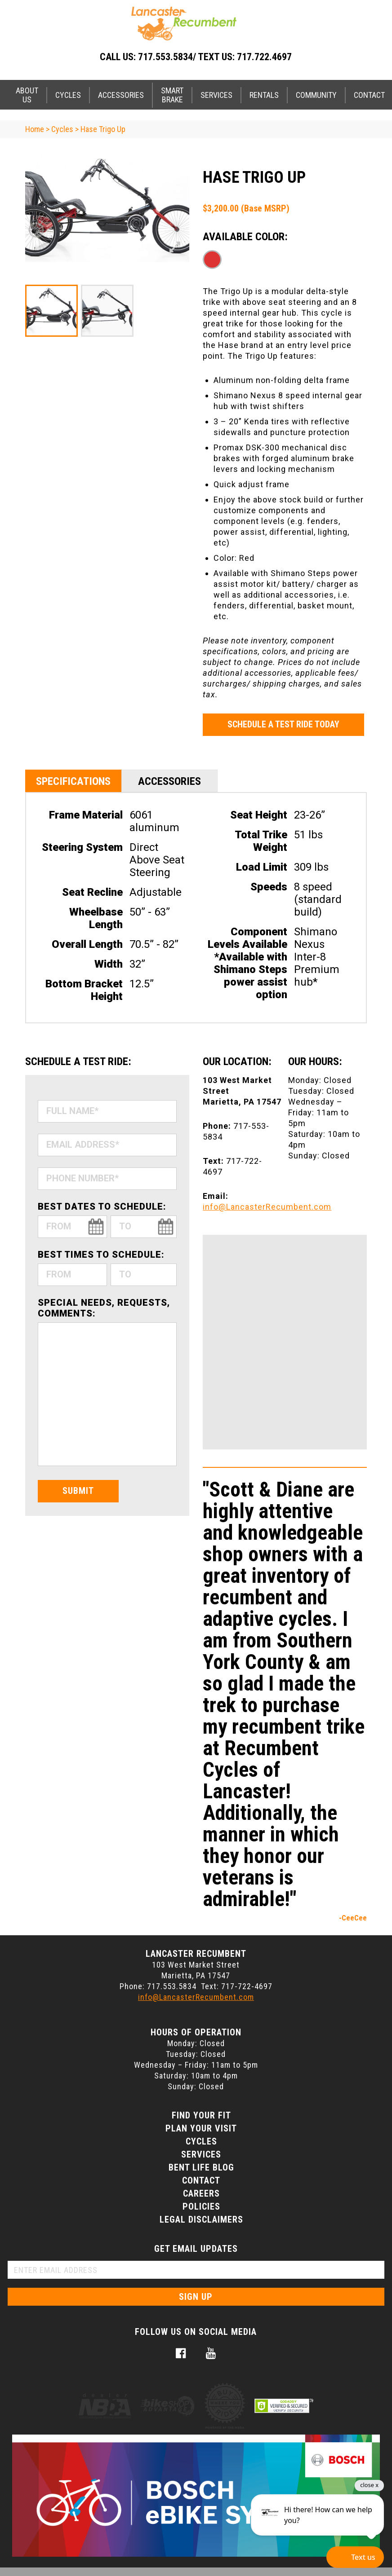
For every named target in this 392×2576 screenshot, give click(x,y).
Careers (201, 2193)
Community (316, 95)
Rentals (264, 95)
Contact (201, 2180)
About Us (27, 95)
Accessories (121, 95)
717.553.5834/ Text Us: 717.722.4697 (215, 56)
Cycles (68, 95)
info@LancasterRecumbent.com (267, 1206)
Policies (201, 2206)
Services (216, 95)
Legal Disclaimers (201, 2219)
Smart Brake (172, 95)
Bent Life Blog (201, 2167)
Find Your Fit (201, 2115)
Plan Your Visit (201, 2128)
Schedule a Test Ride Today (283, 724)
